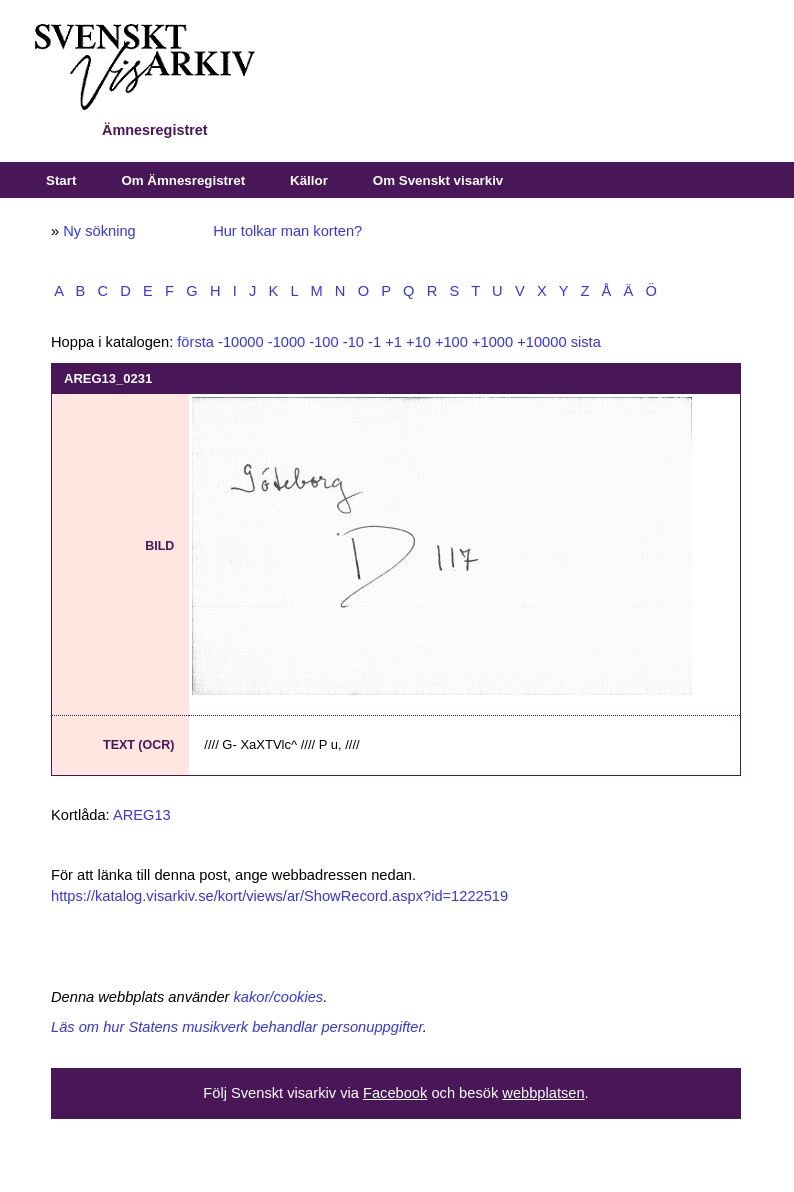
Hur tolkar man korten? (287, 231)
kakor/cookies (279, 997)
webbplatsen (543, 1093)
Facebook (395, 1093)
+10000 (541, 342)
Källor (309, 180)
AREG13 (142, 815)
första (195, 342)
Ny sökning (99, 231)
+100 (451, 342)
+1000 (492, 342)
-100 (323, 342)
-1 (374, 342)
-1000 (287, 342)
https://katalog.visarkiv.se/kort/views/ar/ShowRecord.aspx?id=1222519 (279, 896)
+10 (418, 342)
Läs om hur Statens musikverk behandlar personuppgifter (237, 1027)
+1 (393, 342)
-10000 (241, 342)
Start (61, 180)
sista (586, 342)
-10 (353, 342)
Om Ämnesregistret (183, 180)
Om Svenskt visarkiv (438, 180)
